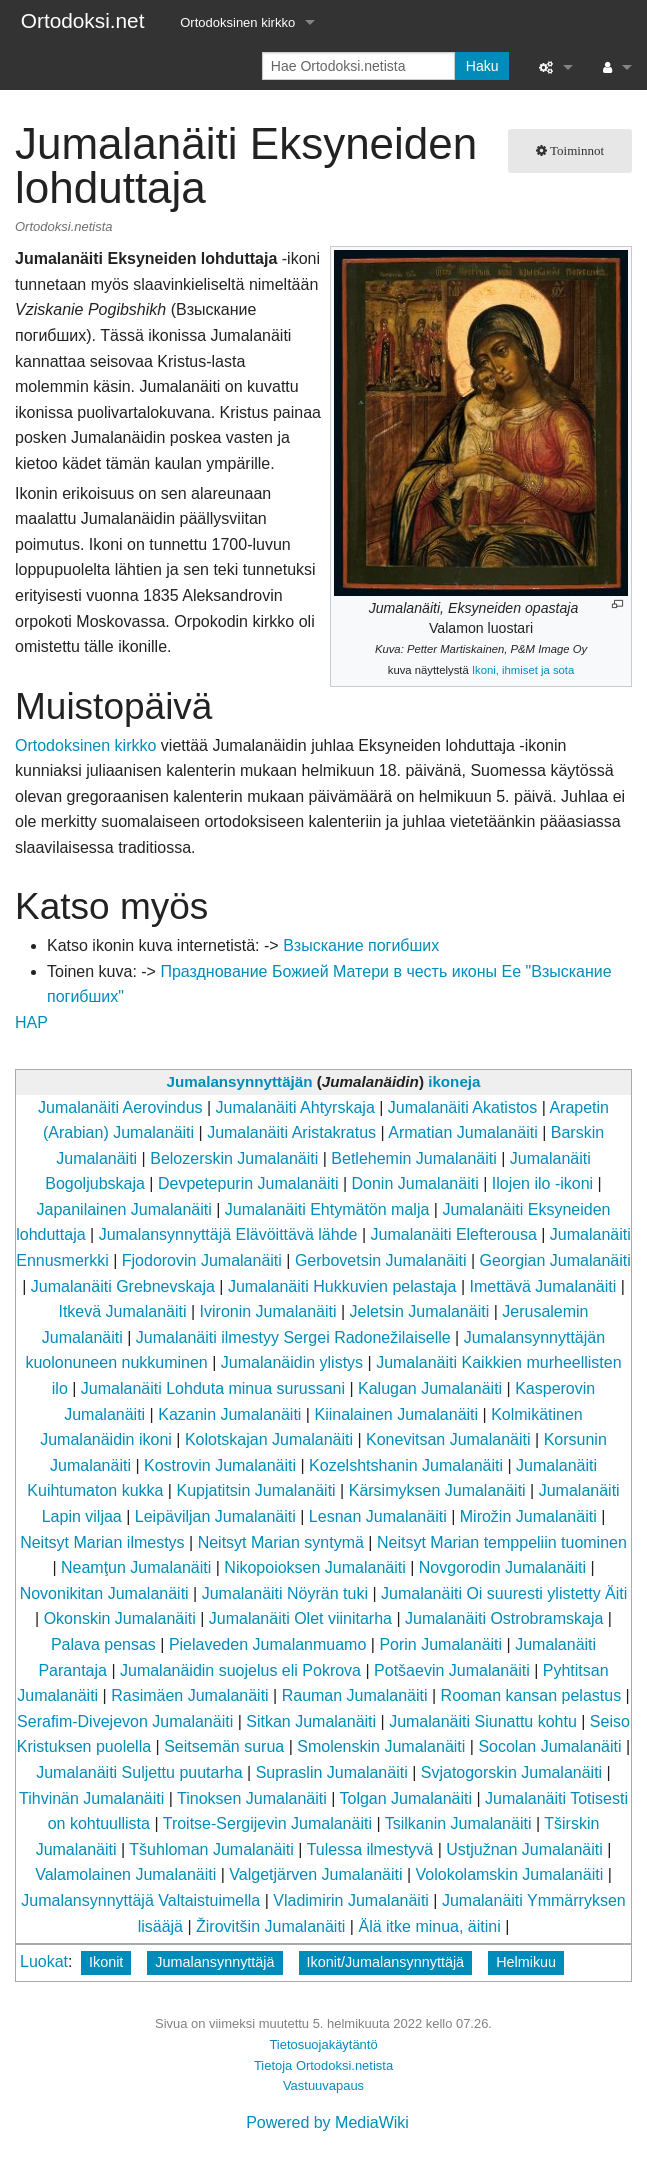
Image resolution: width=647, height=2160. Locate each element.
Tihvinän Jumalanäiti (91, 1798)
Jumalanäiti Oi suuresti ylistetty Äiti (504, 1593)
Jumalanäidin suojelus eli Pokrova (240, 1670)
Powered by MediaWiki (327, 2122)
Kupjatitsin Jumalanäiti (255, 1490)
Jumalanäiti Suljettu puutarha (139, 1772)
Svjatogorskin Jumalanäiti (511, 1772)
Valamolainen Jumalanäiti (125, 1874)
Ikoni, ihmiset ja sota (523, 670)
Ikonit (106, 1962)
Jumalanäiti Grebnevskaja (123, 1286)
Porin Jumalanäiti (440, 1644)
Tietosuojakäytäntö (323, 2044)
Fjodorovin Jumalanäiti (202, 1260)
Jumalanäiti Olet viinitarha (300, 1618)
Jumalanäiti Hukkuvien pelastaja (342, 1286)
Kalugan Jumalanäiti (430, 1388)
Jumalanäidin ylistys (292, 1362)
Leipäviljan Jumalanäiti (215, 1516)
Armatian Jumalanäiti (462, 1132)
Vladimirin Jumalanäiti (351, 1900)
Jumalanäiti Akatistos (462, 1107)
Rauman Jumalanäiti (355, 1695)
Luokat (44, 1961)
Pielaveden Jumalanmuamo (267, 1644)
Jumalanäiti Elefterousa (454, 1234)
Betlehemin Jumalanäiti (413, 1158)
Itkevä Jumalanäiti (122, 1311)
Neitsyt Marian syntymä (281, 1542)
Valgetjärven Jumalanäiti (315, 1874)
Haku (482, 66)
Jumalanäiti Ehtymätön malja (327, 1209)
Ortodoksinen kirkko (237, 22)
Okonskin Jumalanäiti (120, 1618)
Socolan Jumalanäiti (549, 1746)
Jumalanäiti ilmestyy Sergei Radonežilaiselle (293, 1337)
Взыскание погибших (361, 945)
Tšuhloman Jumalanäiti (211, 1849)
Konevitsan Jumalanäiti (448, 1439)
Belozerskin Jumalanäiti (234, 1158)
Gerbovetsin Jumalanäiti (381, 1260)
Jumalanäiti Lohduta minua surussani (213, 1388)
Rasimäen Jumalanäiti (189, 1695)
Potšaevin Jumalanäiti (452, 1670)
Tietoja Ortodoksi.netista (323, 2065)
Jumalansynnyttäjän (240, 1081)
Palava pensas (103, 1644)
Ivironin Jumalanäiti (268, 1311)
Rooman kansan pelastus (531, 1695)
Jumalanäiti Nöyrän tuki (285, 1593)
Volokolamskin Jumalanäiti (510, 1874)
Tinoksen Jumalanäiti (252, 1798)
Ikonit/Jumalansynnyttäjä (386, 1962)
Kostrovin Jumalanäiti (220, 1465)
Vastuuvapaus (323, 2085)
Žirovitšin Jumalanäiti (270, 1926)
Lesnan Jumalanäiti (378, 1516)
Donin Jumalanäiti (415, 1183)
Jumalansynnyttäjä (214, 1962)
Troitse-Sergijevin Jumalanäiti (267, 1823)
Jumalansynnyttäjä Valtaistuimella (140, 1900)
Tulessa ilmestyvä (370, 1849)
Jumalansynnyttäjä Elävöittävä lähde (228, 1234)
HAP (31, 1022)
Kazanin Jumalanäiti (229, 1414)
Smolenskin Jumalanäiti (381, 1746)
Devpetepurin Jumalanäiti (248, 1183)
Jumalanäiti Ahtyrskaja (295, 1107)
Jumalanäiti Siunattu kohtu (483, 1721)
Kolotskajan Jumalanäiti (269, 1439)
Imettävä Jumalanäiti (543, 1286)
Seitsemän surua (224, 1746)
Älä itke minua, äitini (429, 1926)
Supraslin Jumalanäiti (332, 1772)
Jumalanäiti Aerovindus (120, 1107)
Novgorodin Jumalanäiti (502, 1567)
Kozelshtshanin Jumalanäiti (406, 1465)
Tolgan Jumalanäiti (406, 1798)
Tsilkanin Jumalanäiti (458, 1823)
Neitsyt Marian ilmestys (102, 1542)
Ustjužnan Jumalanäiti (524, 1849)
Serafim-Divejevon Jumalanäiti (125, 1721)
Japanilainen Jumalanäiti (124, 1209)
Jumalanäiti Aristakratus (291, 1132)
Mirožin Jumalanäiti (528, 1516)
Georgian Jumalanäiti (555, 1260)
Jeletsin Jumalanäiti (420, 1311)
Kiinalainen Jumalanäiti (396, 1414)
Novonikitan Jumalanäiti (104, 1593)
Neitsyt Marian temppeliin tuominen (502, 1542)
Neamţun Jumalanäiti (136, 1567)
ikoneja (454, 1081)
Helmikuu (526, 1962)
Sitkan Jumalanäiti (311, 1721)
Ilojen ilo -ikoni (542, 1183)
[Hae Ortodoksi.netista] (358, 66)
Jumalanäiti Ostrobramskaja (504, 1618)
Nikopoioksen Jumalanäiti (314, 1567)
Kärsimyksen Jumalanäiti (437, 1490)
